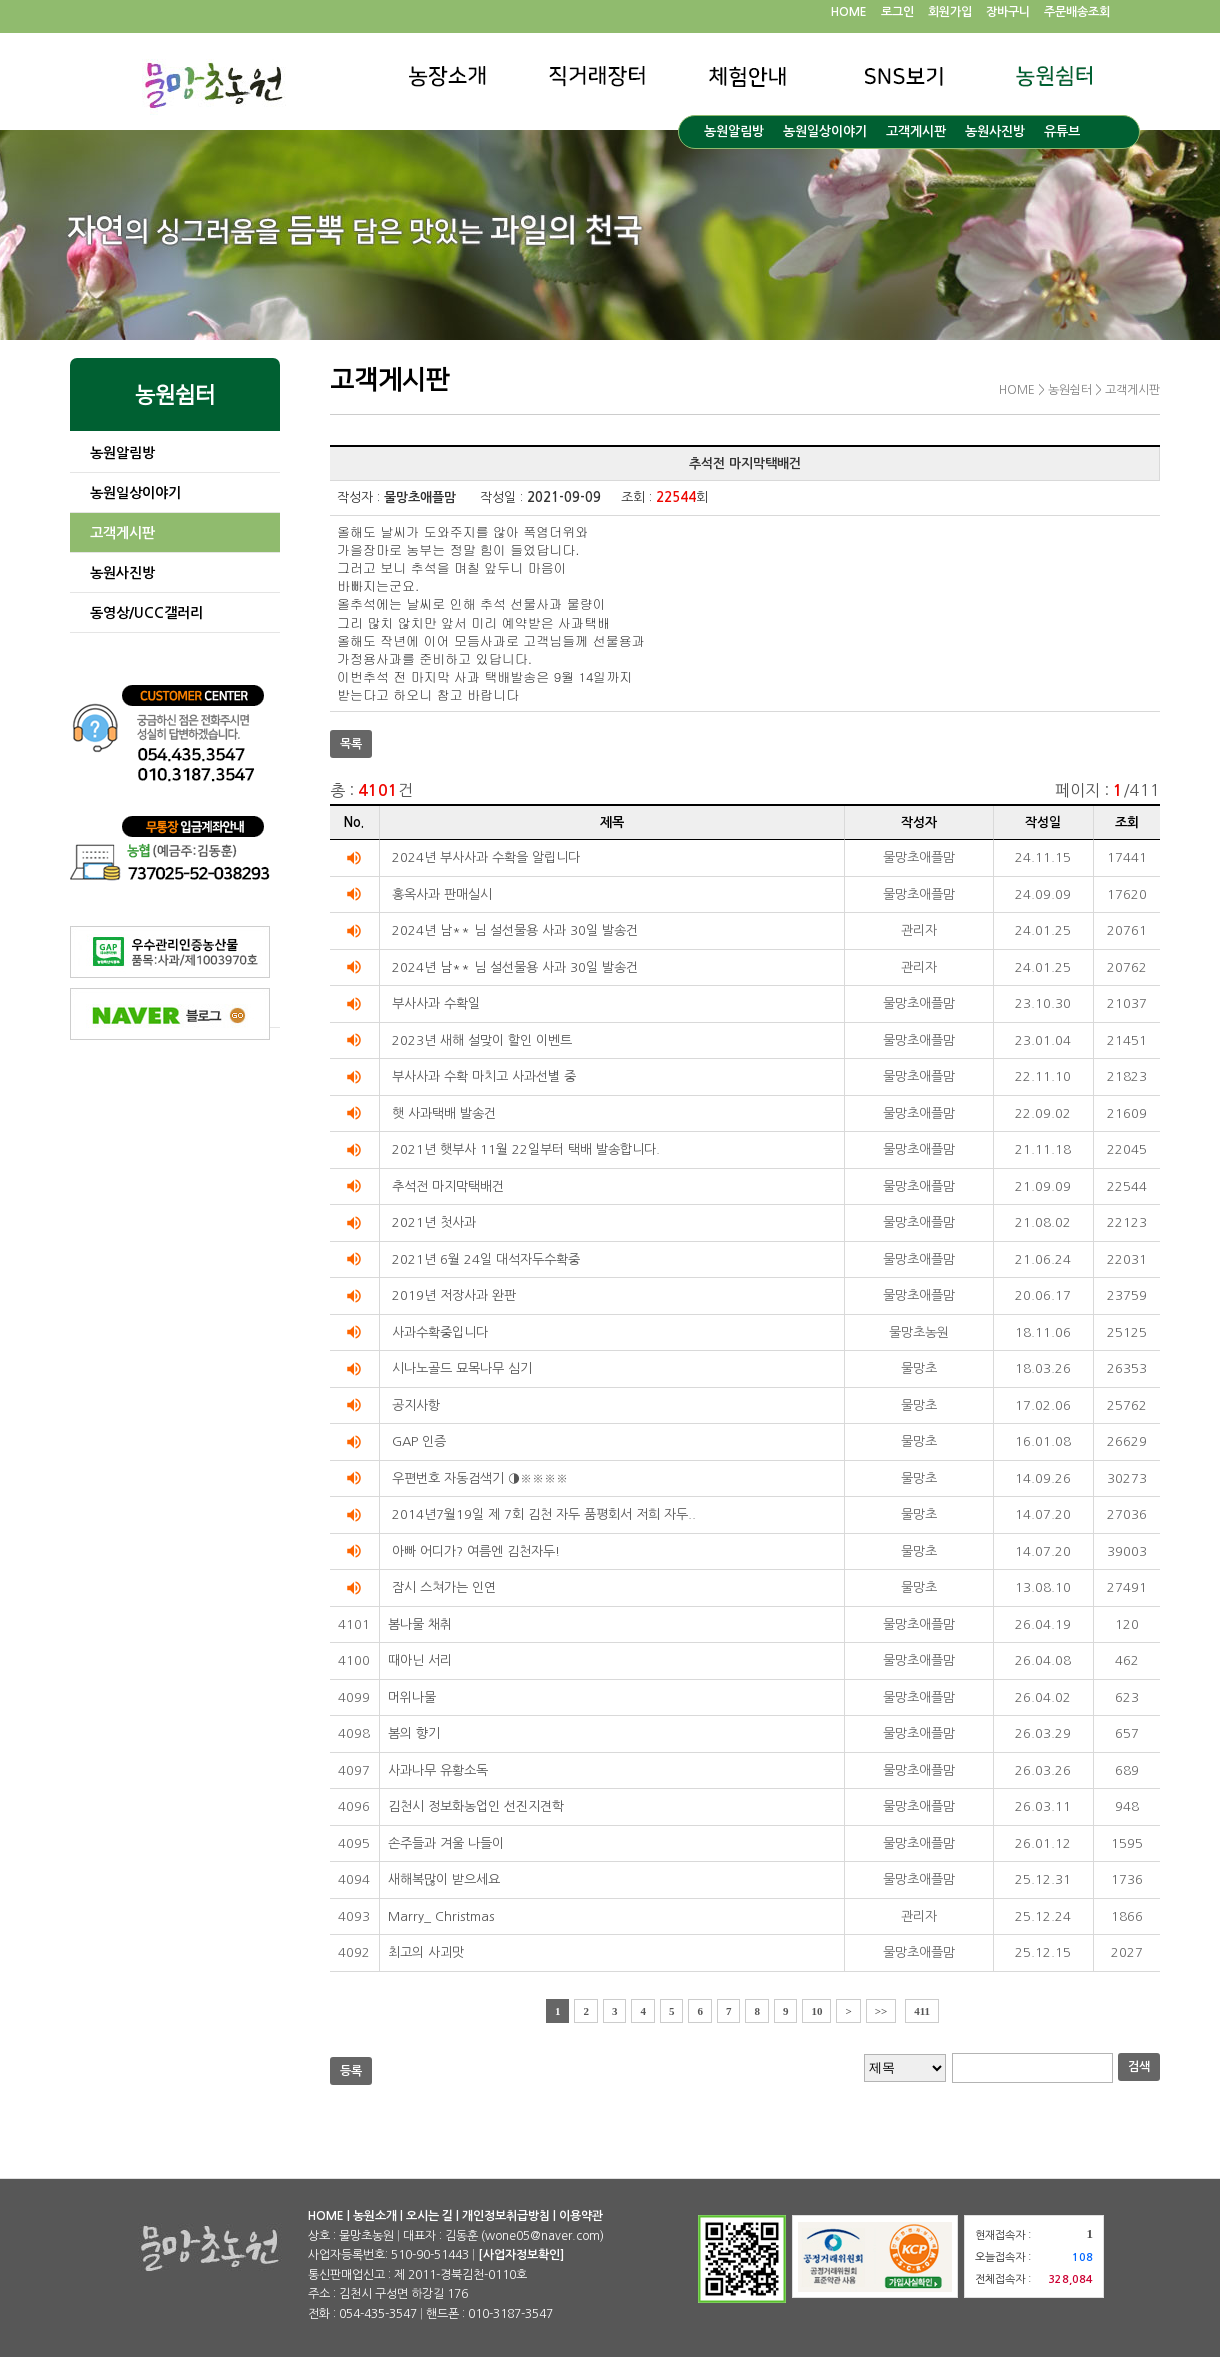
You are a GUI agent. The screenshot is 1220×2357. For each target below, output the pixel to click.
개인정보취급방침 (506, 2216)
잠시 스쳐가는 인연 (444, 1587)
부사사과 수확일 (436, 1003)
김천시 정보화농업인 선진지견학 (476, 1806)
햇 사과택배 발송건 (444, 1113)
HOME (849, 12)
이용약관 (581, 2216)
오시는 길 (429, 2216)
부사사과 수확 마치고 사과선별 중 (484, 1076)
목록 (351, 744)
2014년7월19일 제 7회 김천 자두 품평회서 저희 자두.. (544, 1514)
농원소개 (375, 2216)
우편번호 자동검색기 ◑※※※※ (480, 1478)
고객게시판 (916, 131)
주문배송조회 (1077, 12)
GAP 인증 (419, 1441)
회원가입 (950, 12)
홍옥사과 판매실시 (442, 894)
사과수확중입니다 (440, 1332)
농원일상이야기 (825, 131)
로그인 (897, 12)
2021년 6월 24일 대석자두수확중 (486, 1259)
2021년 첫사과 (434, 1222)
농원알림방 (734, 131)
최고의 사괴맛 (426, 1952)
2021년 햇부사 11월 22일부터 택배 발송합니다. (526, 1149)
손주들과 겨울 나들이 (446, 1843)
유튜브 (1062, 131)
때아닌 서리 (420, 1660)
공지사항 (416, 1405)
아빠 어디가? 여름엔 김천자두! (476, 1551)
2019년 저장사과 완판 (454, 1295)
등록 (351, 2071)
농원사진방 (995, 131)
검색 (1139, 2067)
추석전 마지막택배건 (448, 1186)
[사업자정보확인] (521, 2255)
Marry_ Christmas (441, 1916)
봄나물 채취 (420, 1624)
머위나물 (412, 1697)
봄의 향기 (414, 1733)
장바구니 (1008, 12)
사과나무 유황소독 (438, 1770)
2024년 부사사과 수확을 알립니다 (486, 857)
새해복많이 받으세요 (444, 1879)
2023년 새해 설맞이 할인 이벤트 (482, 1040)
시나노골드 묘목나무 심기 (462, 1368)
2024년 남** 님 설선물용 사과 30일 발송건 (515, 930)
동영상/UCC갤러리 (146, 613)
